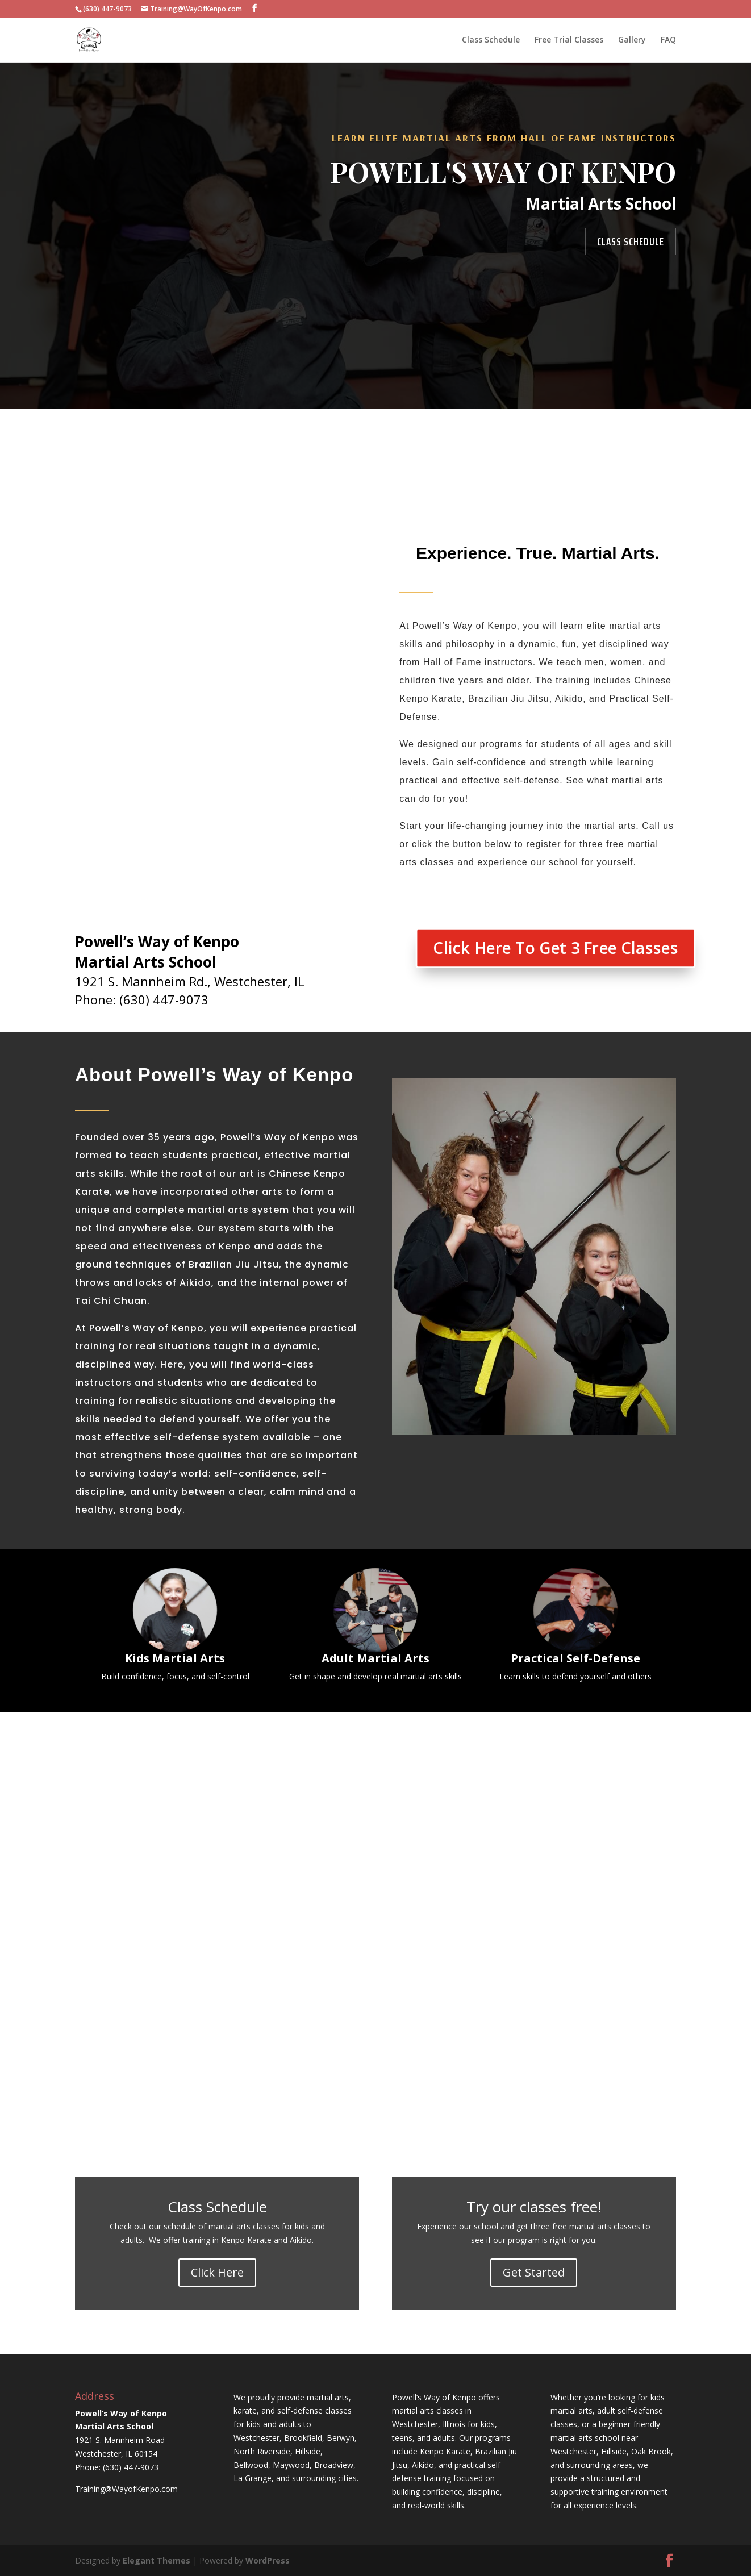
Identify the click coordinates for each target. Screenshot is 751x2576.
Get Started (534, 2272)
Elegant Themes (156, 2560)
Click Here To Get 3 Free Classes (555, 947)
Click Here (217, 2272)
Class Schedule (491, 40)
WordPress (267, 2560)
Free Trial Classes (569, 40)
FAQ (668, 40)
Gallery (632, 40)
